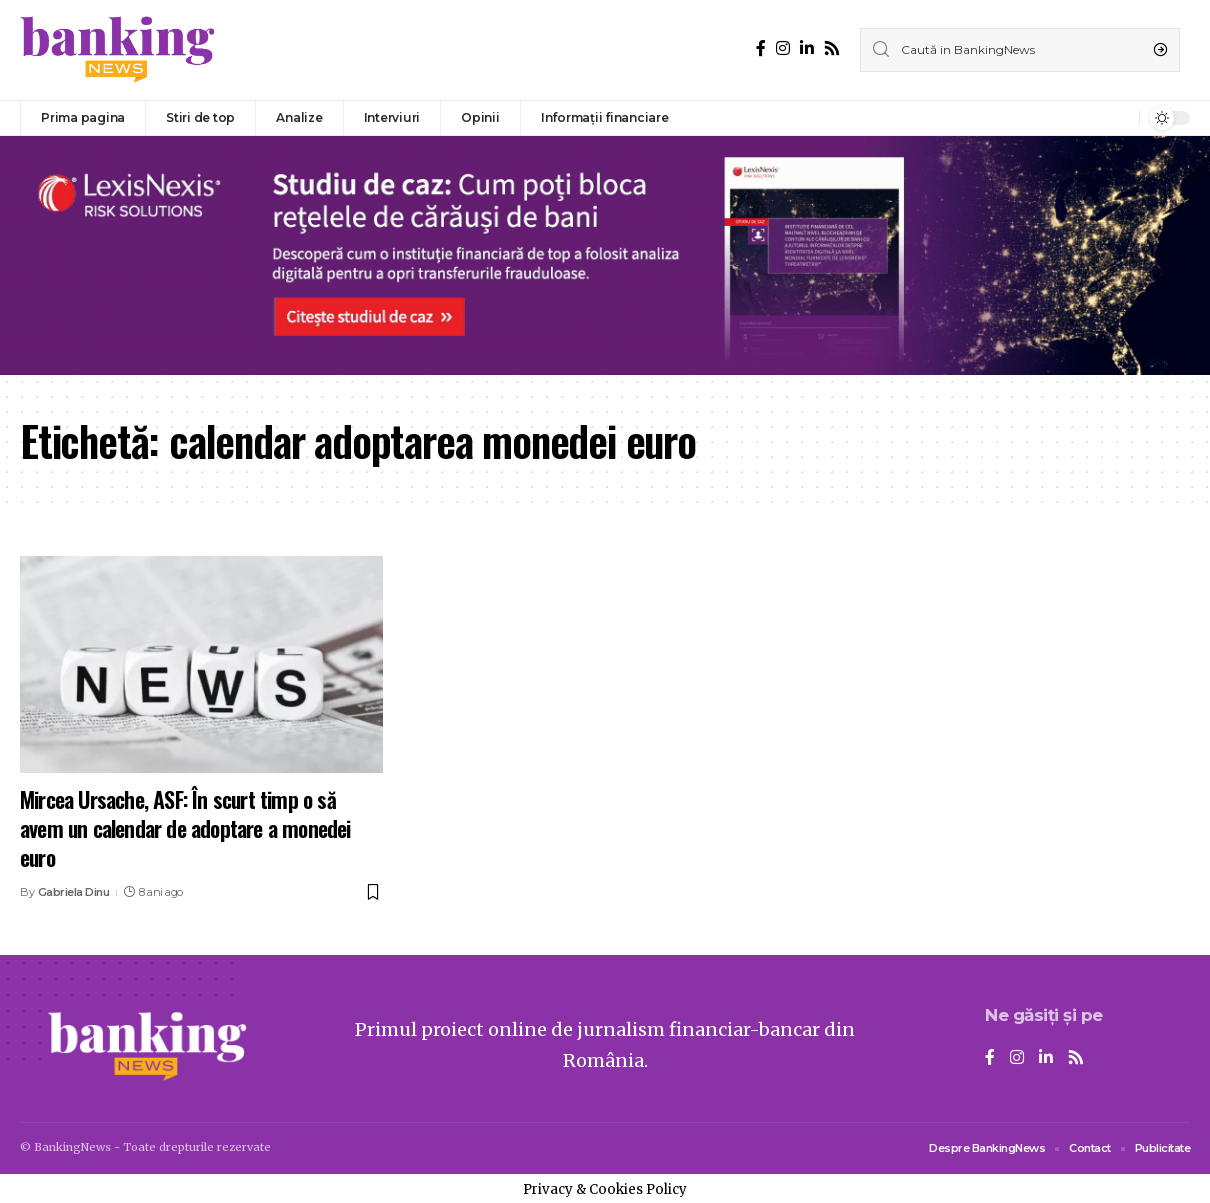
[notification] (1119, 118)
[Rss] (832, 48)
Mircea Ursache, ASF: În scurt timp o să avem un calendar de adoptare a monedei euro (185, 827)
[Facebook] (761, 48)
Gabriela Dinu (74, 892)
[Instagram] (783, 48)
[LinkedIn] (807, 48)
